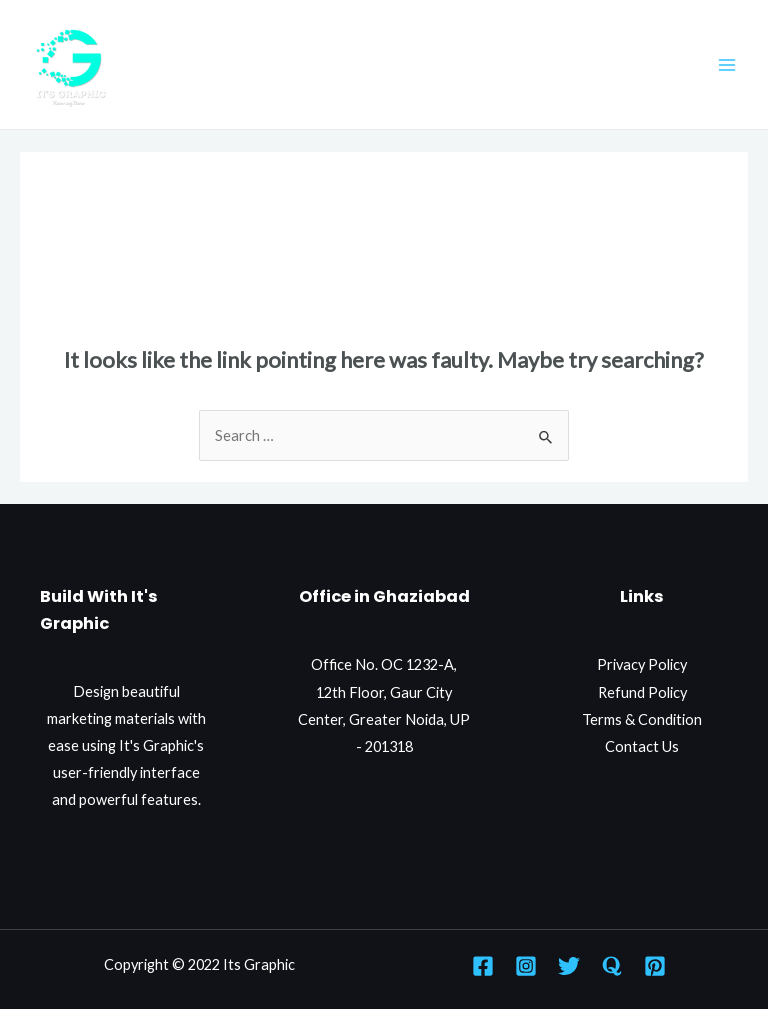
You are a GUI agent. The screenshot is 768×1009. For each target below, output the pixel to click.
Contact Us (642, 746)
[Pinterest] (655, 966)
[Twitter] (569, 966)
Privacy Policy (642, 664)
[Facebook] (483, 966)
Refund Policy (642, 692)
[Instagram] (526, 966)
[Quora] (612, 966)
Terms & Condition (642, 719)
